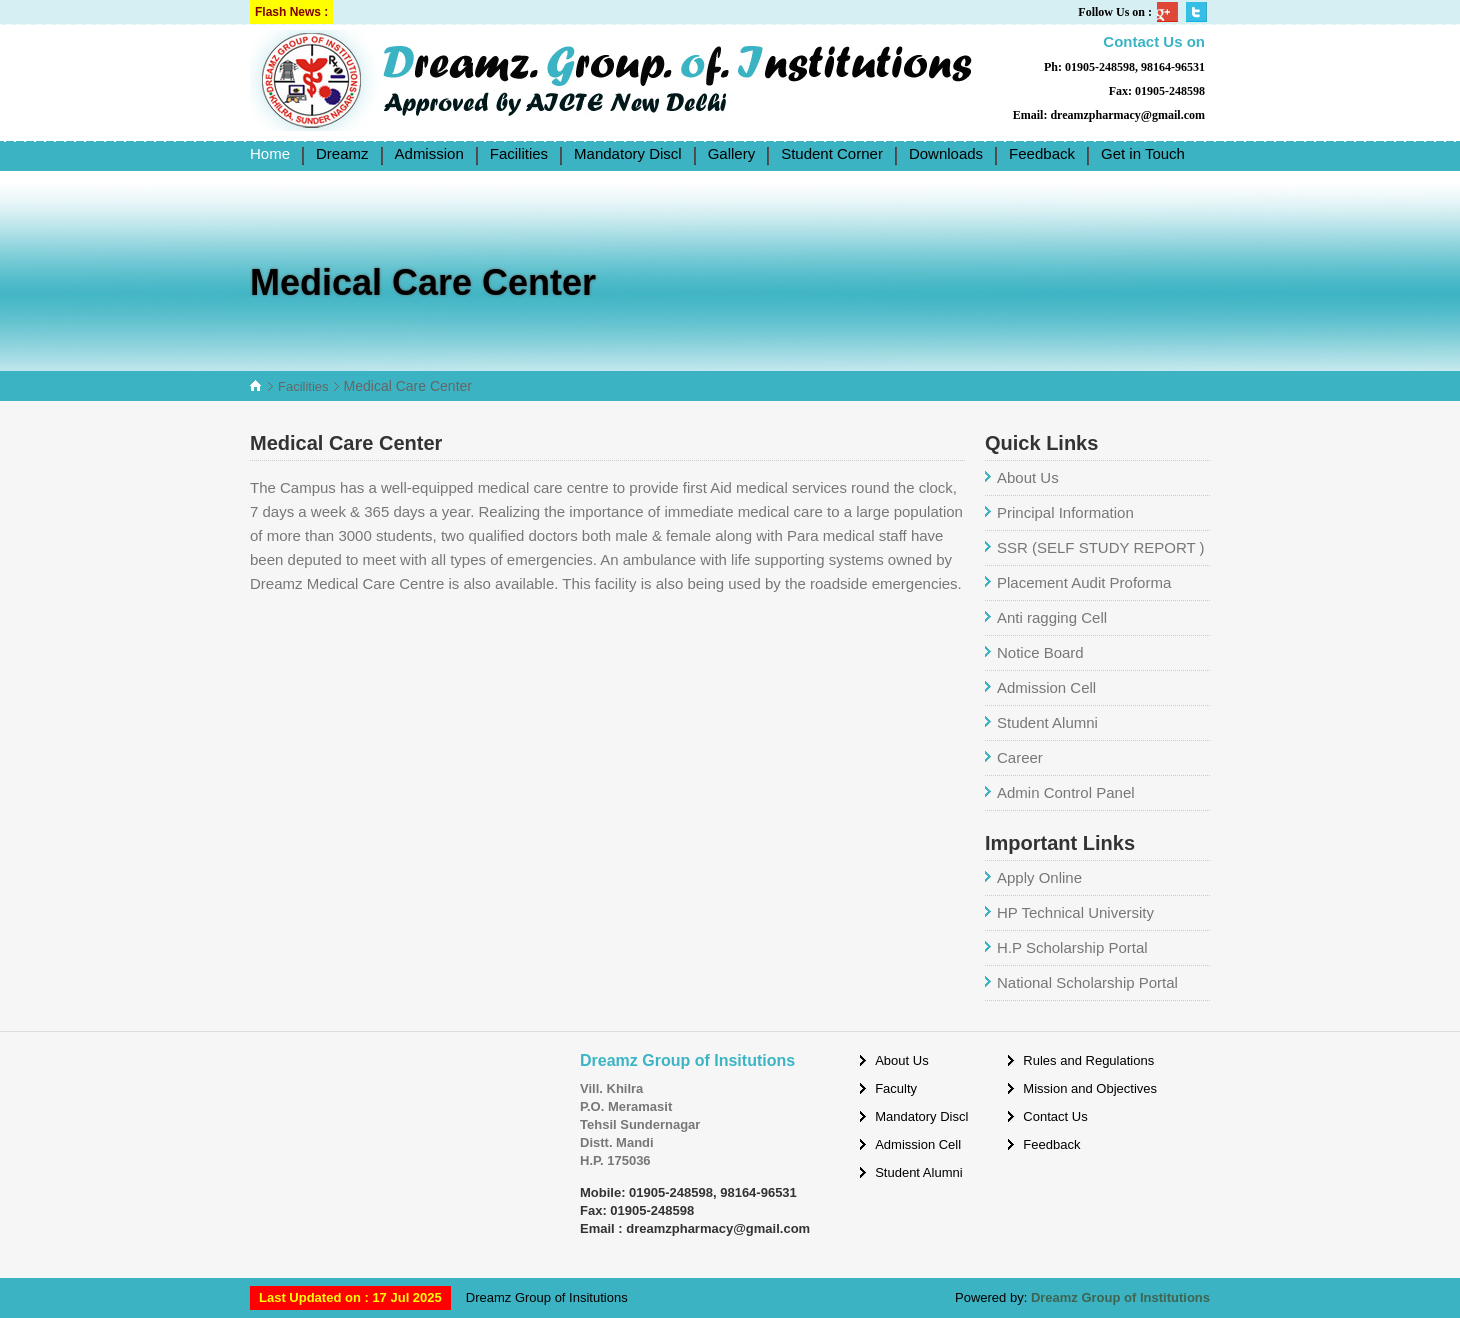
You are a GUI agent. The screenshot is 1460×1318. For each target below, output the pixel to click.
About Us (1028, 477)
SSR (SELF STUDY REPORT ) (1101, 547)
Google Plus (1169, 12)
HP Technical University (1075, 912)
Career (1020, 757)
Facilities (303, 386)
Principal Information (1065, 512)
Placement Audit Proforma (1084, 582)
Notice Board (1040, 652)
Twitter (1198, 12)
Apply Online (1039, 877)
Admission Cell (1046, 687)
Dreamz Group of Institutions (1120, 1297)
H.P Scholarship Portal (1072, 947)
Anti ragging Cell (1052, 617)
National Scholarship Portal (1087, 982)
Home (270, 153)
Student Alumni (1047, 722)
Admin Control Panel (1066, 792)
